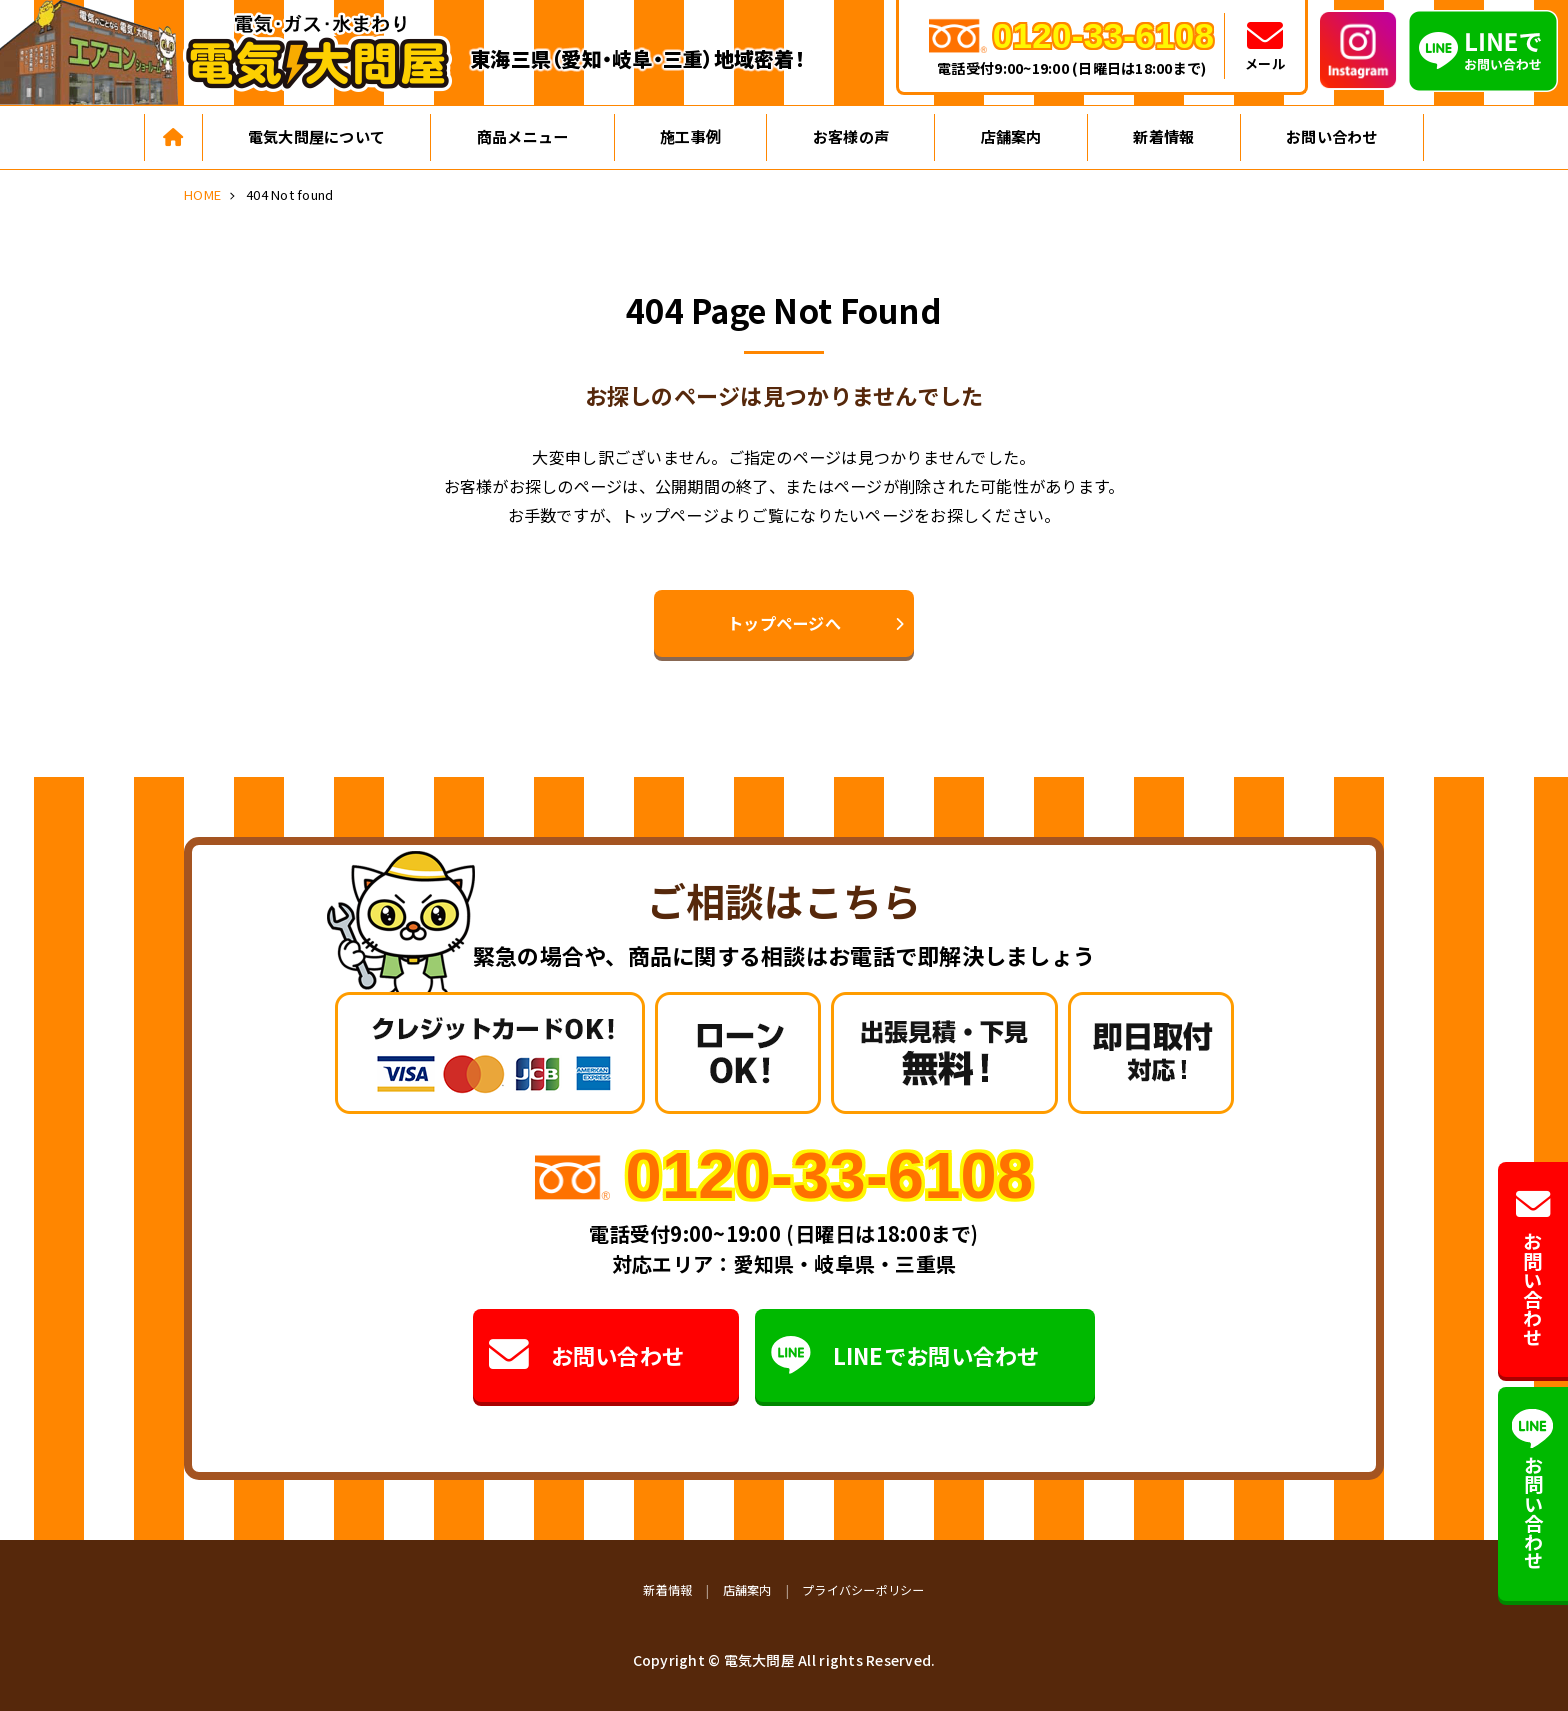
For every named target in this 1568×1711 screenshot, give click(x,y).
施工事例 (690, 136)
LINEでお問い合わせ (906, 1355)
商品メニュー (523, 136)
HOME (202, 194)
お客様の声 (851, 136)
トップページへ (784, 623)
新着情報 (1163, 136)
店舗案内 (1011, 136)
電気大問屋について (316, 136)
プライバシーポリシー (863, 1589)
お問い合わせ (1332, 136)
